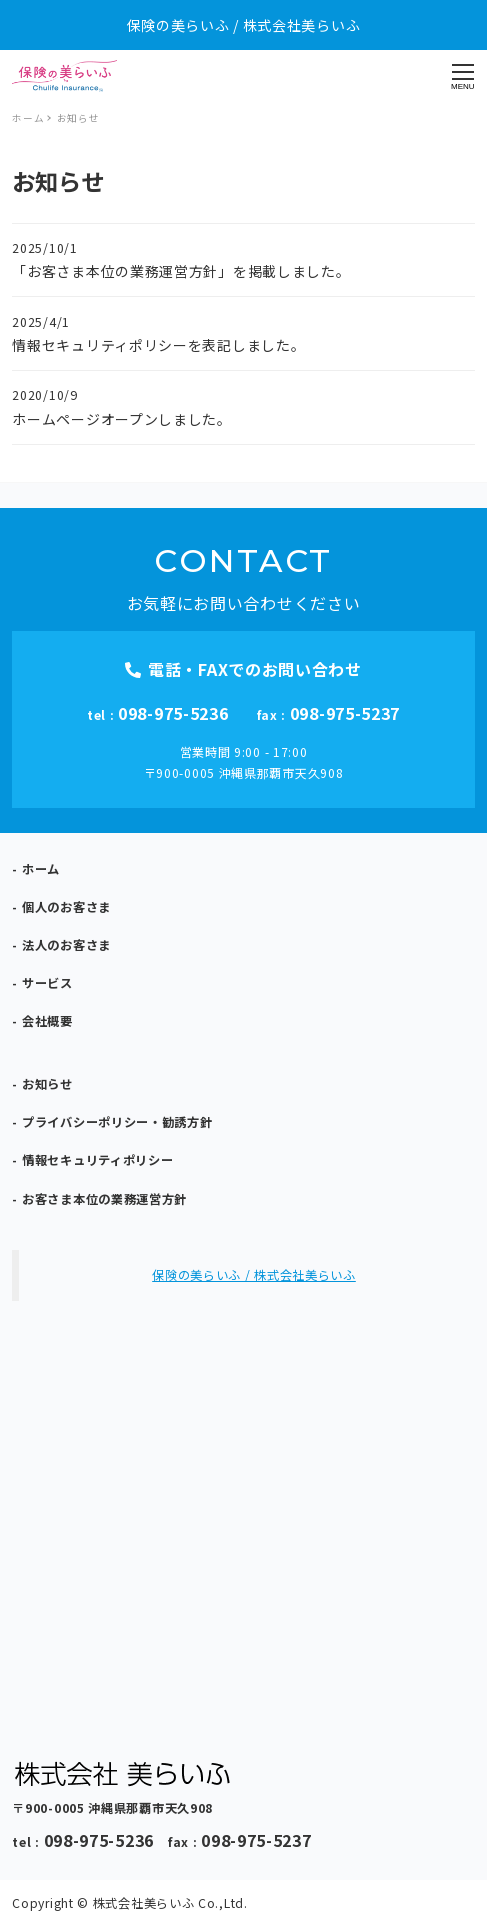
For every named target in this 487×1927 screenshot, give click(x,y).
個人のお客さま (66, 907)
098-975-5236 (173, 713)
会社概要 (47, 1021)
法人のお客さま (66, 945)
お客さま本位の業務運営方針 (104, 1199)
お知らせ (47, 1084)
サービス (47, 983)
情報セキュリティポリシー (97, 1160)
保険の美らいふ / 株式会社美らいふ (254, 1275)
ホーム (41, 869)
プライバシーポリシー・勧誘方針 (117, 1122)
